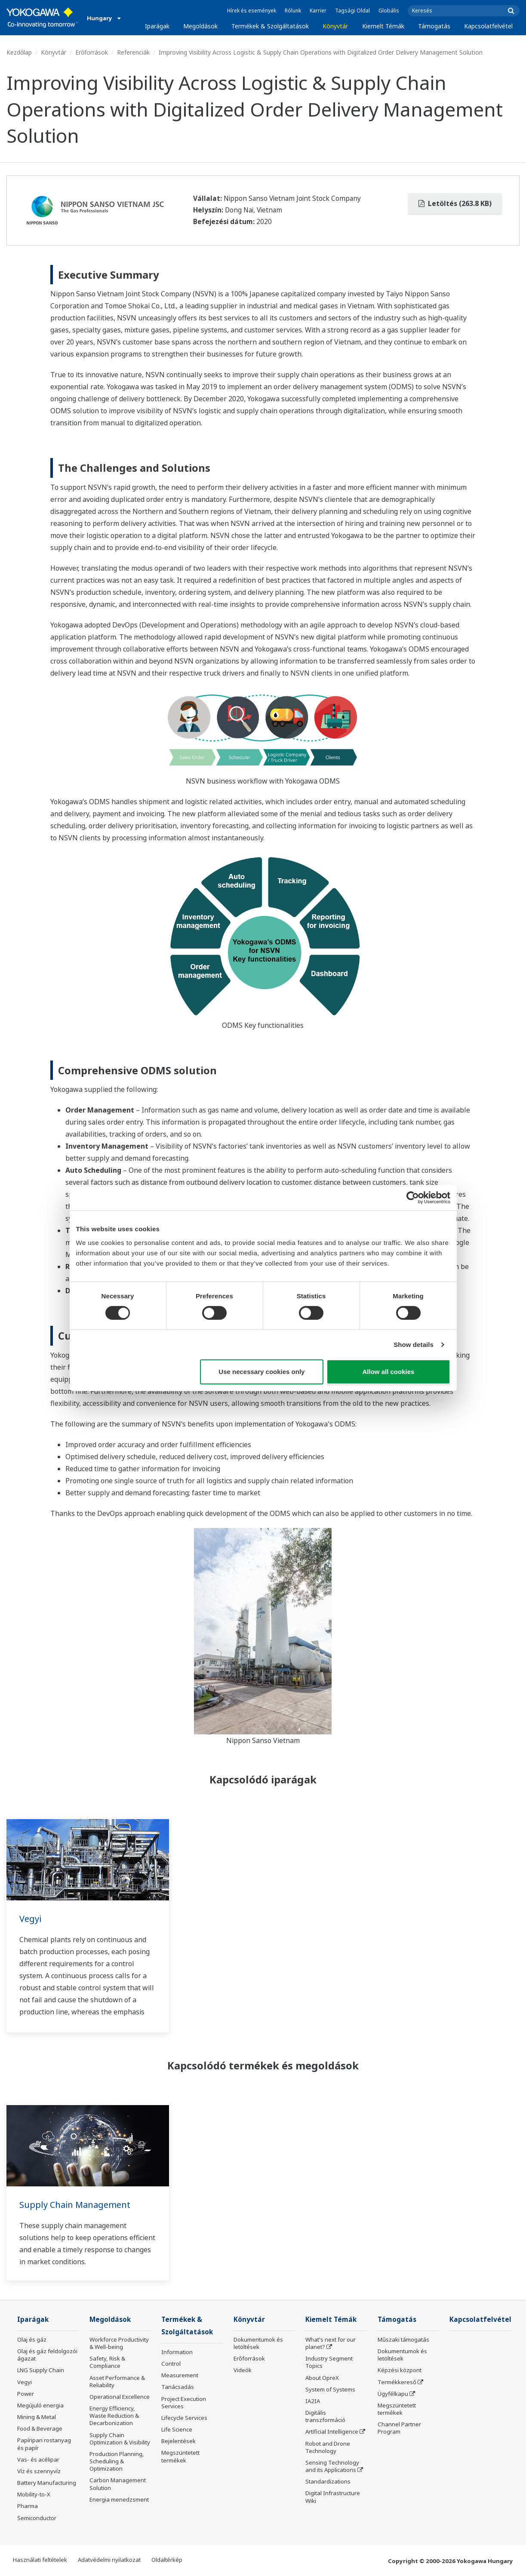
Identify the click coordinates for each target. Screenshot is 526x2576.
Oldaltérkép (166, 2560)
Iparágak (157, 26)
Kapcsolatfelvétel (488, 26)
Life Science (176, 2429)
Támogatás (434, 26)
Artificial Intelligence (331, 2431)
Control (171, 2363)
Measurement (179, 2375)
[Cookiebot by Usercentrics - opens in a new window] (412, 1197)
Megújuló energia (40, 2405)
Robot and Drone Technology (327, 2447)
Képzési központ (399, 2370)
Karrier (318, 10)
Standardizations (328, 2481)
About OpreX (322, 2378)
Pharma (27, 2506)
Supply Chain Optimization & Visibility (119, 2438)
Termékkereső (397, 2382)
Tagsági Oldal (352, 10)
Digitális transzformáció (325, 2416)
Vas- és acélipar (38, 2459)
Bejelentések (178, 2441)
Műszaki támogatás (403, 2339)
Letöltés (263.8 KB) (455, 203)
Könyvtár (335, 26)
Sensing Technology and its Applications (332, 2466)
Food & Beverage (39, 2428)
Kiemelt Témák (383, 26)
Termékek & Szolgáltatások (270, 26)
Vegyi (30, 1918)
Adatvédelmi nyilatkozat (109, 2560)
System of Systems (330, 2389)
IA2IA (312, 2401)
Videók (243, 2370)
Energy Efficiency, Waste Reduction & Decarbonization (114, 2415)
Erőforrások (91, 52)
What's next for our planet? (330, 2343)
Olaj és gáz (31, 2339)
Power (25, 2394)
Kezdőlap (19, 52)
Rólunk (293, 10)
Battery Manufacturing (46, 2483)
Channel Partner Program (399, 2427)
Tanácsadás (177, 2387)
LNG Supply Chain (40, 2370)
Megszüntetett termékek (180, 2456)
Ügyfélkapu (393, 2394)
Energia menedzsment (119, 2499)
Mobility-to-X (33, 2494)
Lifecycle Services (184, 2418)
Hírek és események (251, 10)
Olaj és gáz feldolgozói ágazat (47, 2354)
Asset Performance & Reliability (117, 2381)
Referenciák (133, 52)
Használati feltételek (40, 2560)
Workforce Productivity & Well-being (119, 2343)
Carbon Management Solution (117, 2483)
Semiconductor (36, 2518)
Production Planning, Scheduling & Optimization (116, 2461)
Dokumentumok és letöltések (258, 2343)
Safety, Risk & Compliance (107, 2362)
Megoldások (200, 26)
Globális (388, 10)
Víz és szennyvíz (39, 2471)
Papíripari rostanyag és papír (44, 2443)
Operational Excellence (119, 2397)
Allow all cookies (389, 1371)
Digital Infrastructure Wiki (332, 2496)
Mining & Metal (36, 2417)
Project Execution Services (183, 2402)
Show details (414, 1344)
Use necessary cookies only (261, 1371)
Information (177, 2352)
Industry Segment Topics (329, 2362)
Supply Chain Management (74, 2204)
